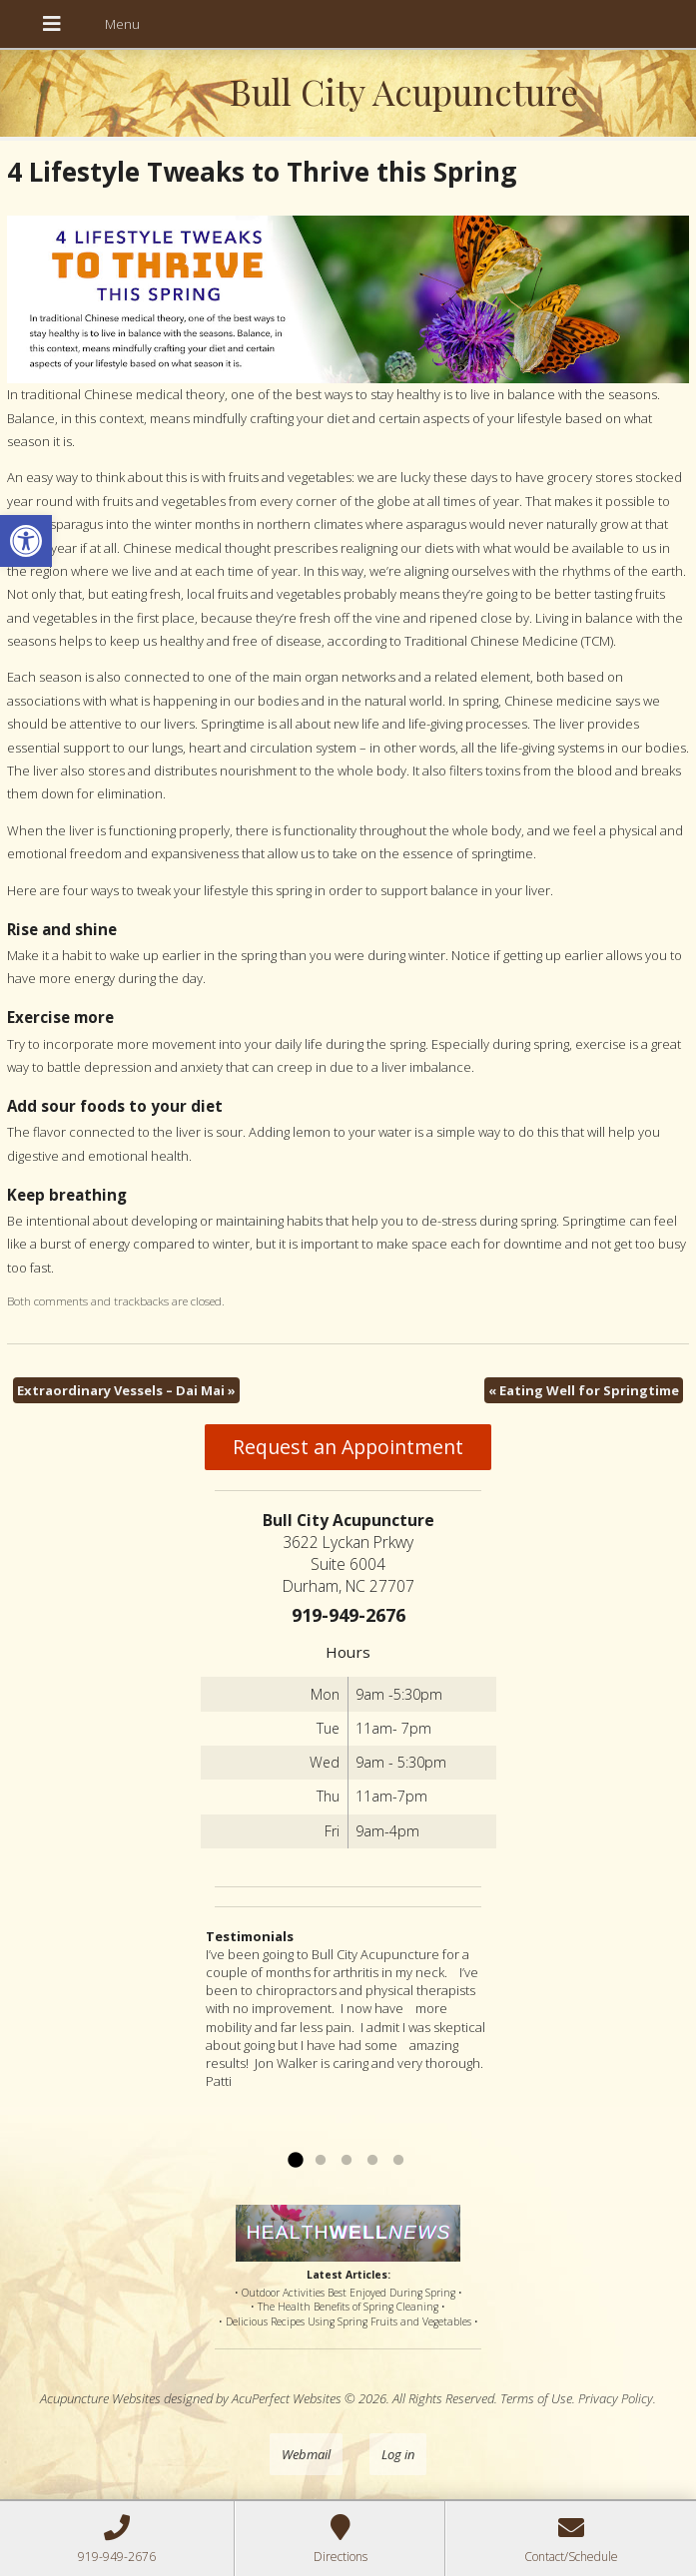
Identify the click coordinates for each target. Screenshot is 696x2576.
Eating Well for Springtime (583, 1390)
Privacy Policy (615, 2398)
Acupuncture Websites (100, 2398)
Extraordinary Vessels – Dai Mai (126, 1390)
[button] (26, 541)
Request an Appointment (348, 1446)
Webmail (306, 2454)
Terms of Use (536, 2398)
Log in (397, 2454)
